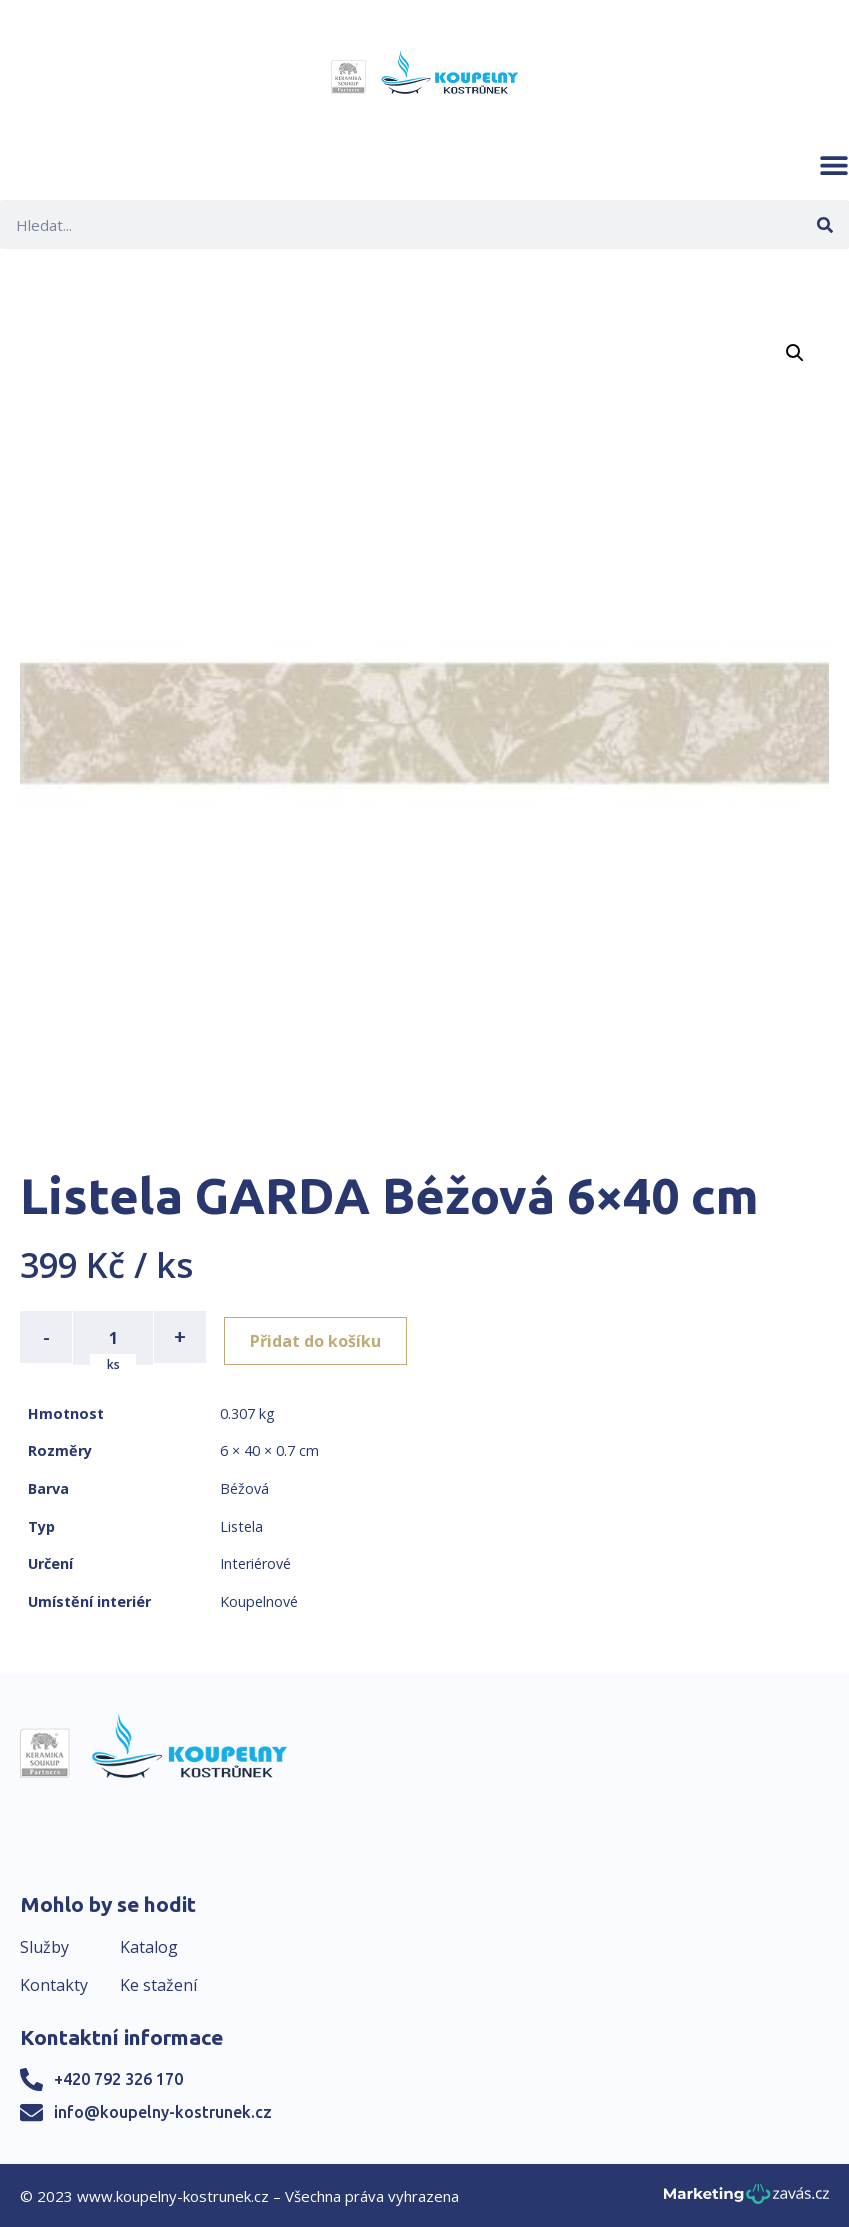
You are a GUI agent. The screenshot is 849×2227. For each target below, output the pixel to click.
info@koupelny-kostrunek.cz (163, 2110)
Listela (241, 1524)
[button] (834, 165)
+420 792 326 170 (118, 2077)
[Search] (824, 224)
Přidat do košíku (321, 1337)
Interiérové (255, 1561)
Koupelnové (259, 1599)
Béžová (244, 1486)
